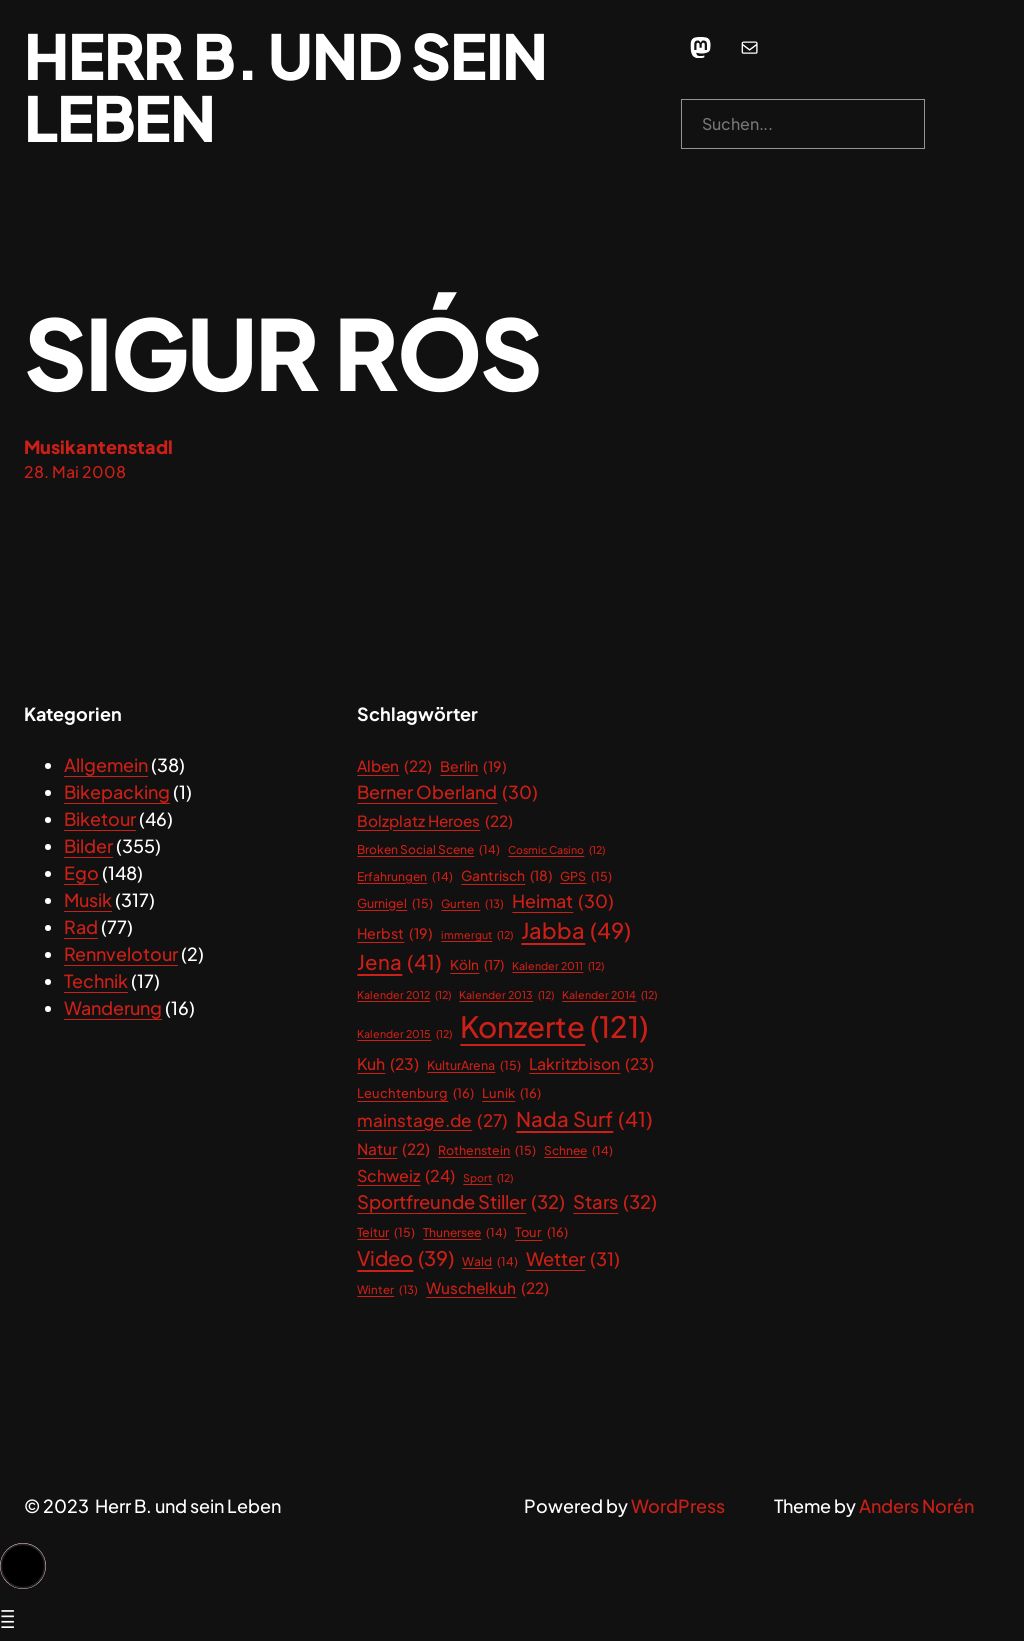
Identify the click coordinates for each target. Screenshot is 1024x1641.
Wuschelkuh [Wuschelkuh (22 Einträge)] (487, 1287)
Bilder (88, 845)
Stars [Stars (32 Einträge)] (615, 1202)
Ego (81, 872)
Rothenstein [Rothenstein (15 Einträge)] (487, 1150)
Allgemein (106, 764)
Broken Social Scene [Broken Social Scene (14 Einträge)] (428, 850)
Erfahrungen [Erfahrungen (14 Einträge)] (405, 877)
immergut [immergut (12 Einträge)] (477, 935)
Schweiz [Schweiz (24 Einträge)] (406, 1176)
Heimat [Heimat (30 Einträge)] (563, 901)
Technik (96, 980)
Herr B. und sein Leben (285, 86)
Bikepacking (117, 791)
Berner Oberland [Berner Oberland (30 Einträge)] (447, 792)
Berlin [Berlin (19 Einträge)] (473, 766)
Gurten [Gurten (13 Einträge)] (472, 903)
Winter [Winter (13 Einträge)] (387, 1289)
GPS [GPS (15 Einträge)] (586, 876)
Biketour (100, 818)
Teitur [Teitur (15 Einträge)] (386, 1232)
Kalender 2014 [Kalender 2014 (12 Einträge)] (609, 995)
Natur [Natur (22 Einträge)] (393, 1148)
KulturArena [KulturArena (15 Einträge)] (474, 1065)
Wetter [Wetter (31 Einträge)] (573, 1258)
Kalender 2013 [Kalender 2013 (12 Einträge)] (506, 995)
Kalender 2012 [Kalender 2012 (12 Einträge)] (404, 995)
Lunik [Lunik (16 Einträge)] (511, 1093)
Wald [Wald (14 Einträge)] (490, 1262)
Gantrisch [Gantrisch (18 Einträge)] (506, 876)
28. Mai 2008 (75, 471)
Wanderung (113, 1007)
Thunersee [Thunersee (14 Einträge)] (465, 1233)
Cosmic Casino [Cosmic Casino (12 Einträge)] (556, 850)
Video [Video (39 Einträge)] (405, 1258)
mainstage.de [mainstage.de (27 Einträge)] (432, 1121)
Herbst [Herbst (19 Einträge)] (395, 933)
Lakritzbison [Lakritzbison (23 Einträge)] (591, 1065)
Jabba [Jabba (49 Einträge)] (576, 930)
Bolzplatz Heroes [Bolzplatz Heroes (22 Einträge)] (435, 820)
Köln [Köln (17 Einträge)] (477, 965)
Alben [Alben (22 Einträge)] (394, 765)
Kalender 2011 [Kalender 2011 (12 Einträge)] (558, 966)
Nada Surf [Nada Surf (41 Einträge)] (584, 1119)
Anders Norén (916, 1505)
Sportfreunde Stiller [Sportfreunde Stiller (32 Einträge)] (461, 1202)
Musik (88, 899)
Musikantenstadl (98, 446)
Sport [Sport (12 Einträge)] (488, 1178)
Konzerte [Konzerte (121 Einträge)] (554, 1027)
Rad (81, 926)
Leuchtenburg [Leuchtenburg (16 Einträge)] (415, 1093)
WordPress (678, 1505)
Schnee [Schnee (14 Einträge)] (578, 1151)
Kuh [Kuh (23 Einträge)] (388, 1065)
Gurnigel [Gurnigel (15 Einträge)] (395, 903)
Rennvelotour (121, 953)
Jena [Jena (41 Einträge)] (399, 962)
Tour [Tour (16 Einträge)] (541, 1232)
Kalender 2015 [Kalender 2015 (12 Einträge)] (404, 1034)
